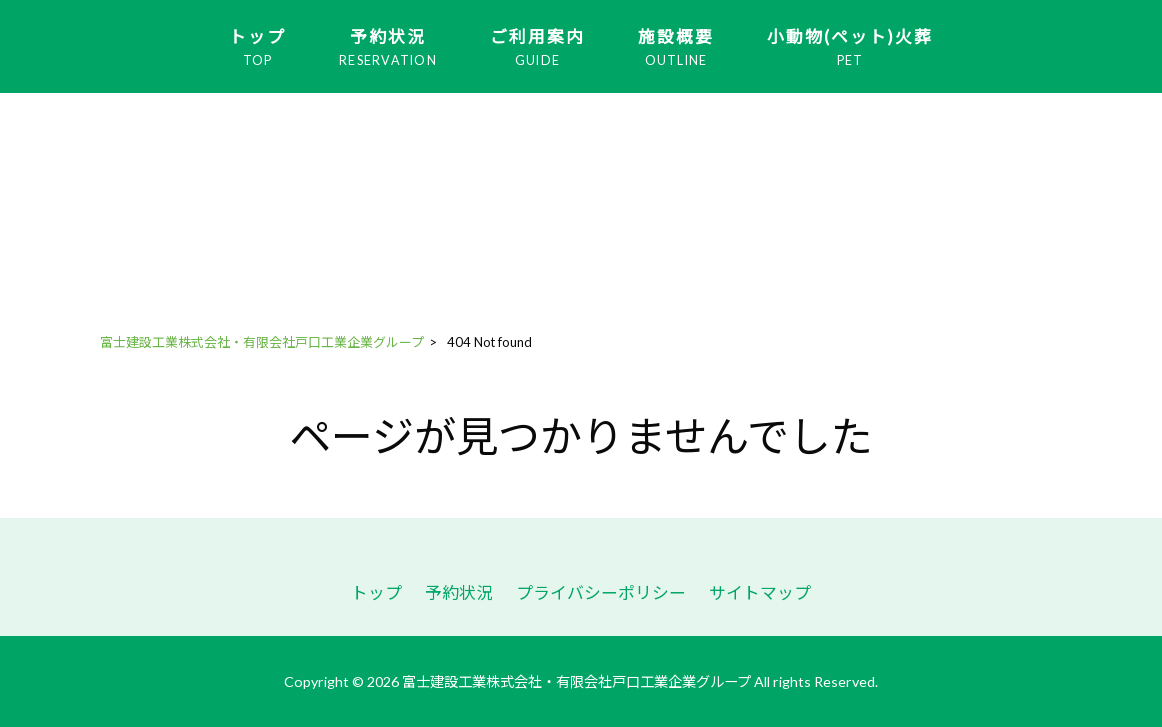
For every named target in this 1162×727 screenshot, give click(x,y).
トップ (376, 592)
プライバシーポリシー (601, 592)
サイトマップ (760, 592)
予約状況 (459, 592)
